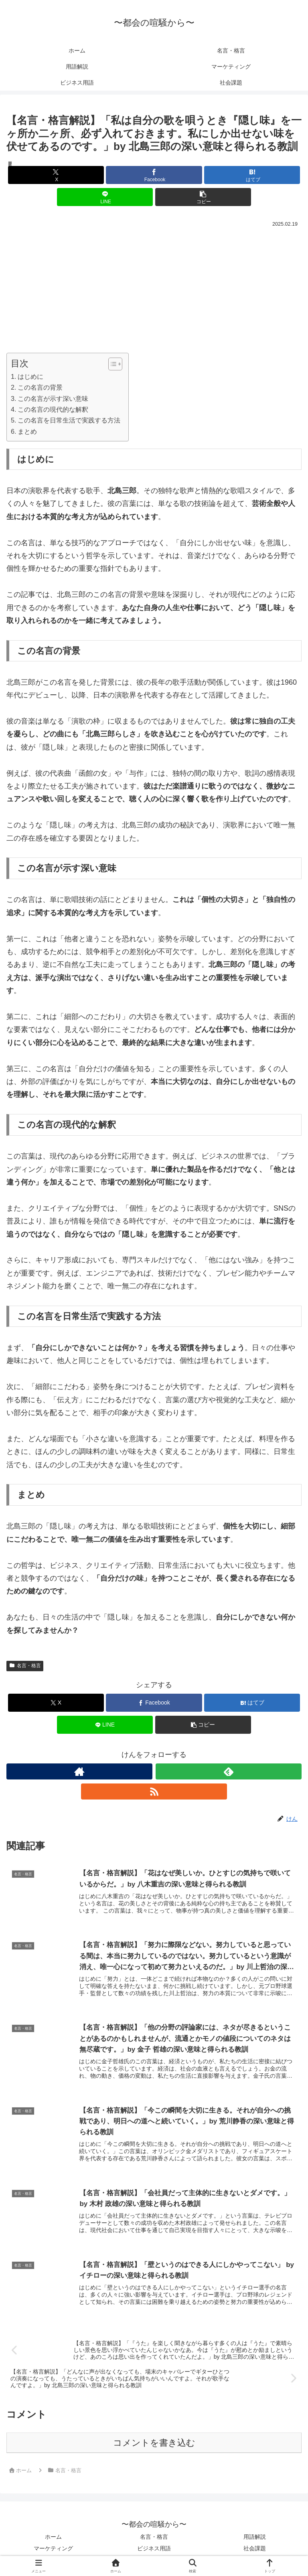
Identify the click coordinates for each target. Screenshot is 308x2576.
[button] (203, 197)
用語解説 (254, 2539)
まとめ (27, 431)
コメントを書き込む (154, 2445)
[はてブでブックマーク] (252, 175)
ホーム (53, 2539)
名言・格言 (25, 1665)
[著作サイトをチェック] (79, 1771)
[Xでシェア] (56, 175)
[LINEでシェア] (105, 197)
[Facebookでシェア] (154, 175)
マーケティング (53, 2550)
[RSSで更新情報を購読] (154, 1791)
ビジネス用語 (154, 2550)
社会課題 (254, 2550)
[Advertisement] (154, 289)
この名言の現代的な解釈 (53, 409)
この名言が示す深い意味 (53, 398)
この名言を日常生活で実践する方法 (69, 420)
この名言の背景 (40, 387)
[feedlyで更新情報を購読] (229, 1771)
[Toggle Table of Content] (111, 364)
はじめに (30, 376)
